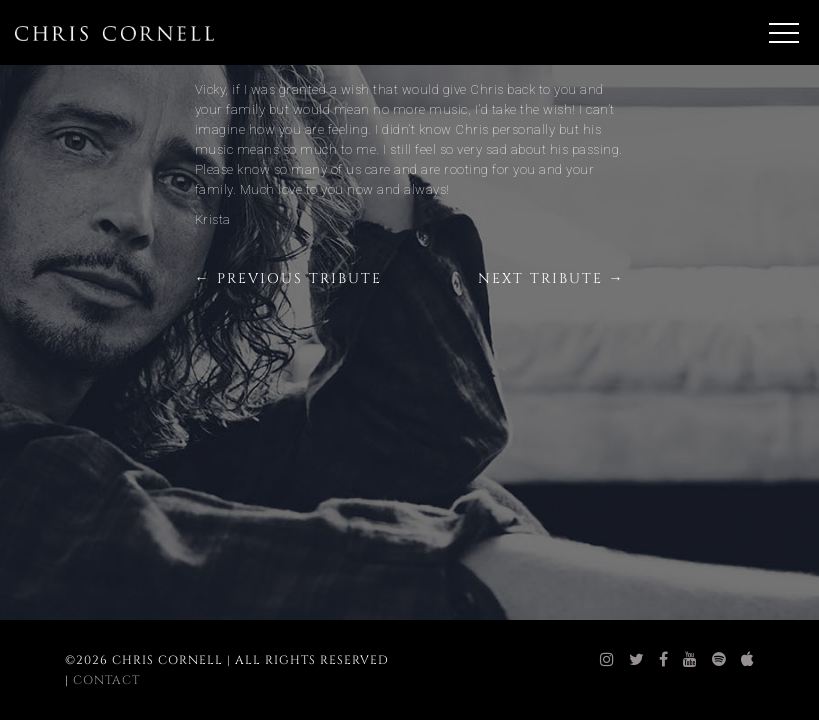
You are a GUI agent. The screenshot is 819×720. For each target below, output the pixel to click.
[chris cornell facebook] (664, 660)
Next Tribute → (551, 278)
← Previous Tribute (288, 278)
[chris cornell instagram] (607, 660)
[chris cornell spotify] (719, 660)
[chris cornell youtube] (690, 660)
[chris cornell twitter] (637, 660)
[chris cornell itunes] (748, 660)
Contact (106, 680)
